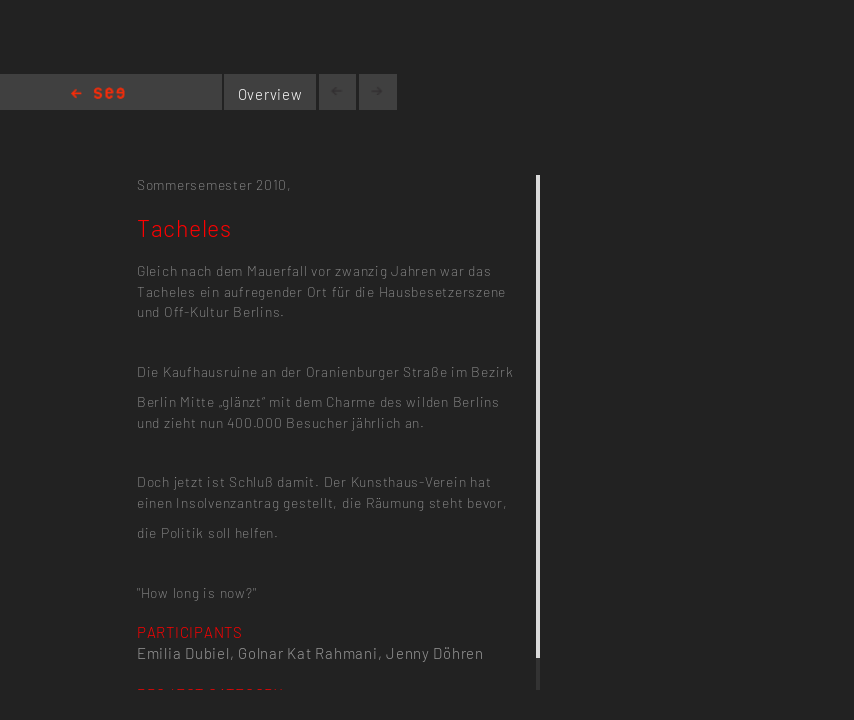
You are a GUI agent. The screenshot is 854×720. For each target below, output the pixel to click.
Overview (270, 94)
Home (98, 94)
